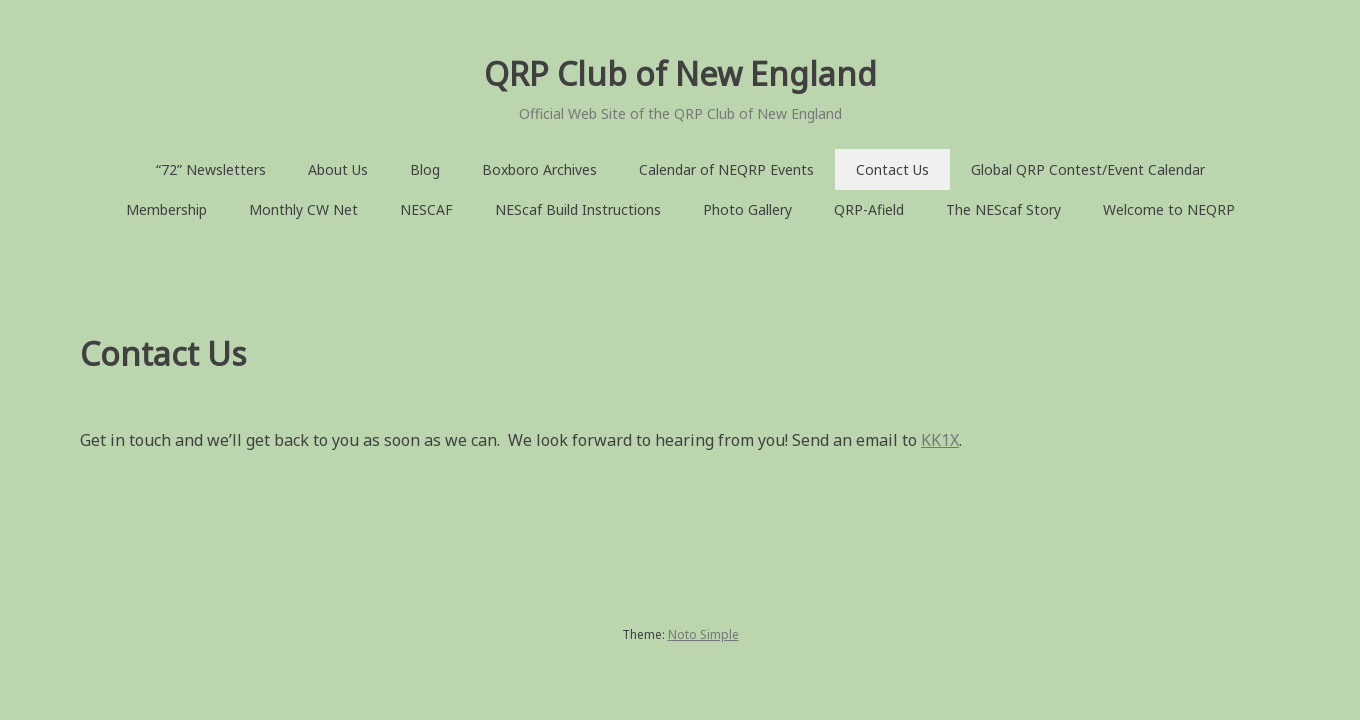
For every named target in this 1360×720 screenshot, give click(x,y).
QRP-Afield (869, 209)
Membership (166, 209)
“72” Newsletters (211, 169)
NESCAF (426, 209)
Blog (425, 169)
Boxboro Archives (539, 169)
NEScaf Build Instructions (578, 209)
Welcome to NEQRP (1169, 209)
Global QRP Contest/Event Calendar (1088, 169)
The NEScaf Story (1003, 209)
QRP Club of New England (680, 73)
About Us (338, 169)
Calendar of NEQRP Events (726, 169)
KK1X (940, 440)
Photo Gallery (747, 209)
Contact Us (892, 169)
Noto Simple (703, 634)
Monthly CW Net (303, 209)
